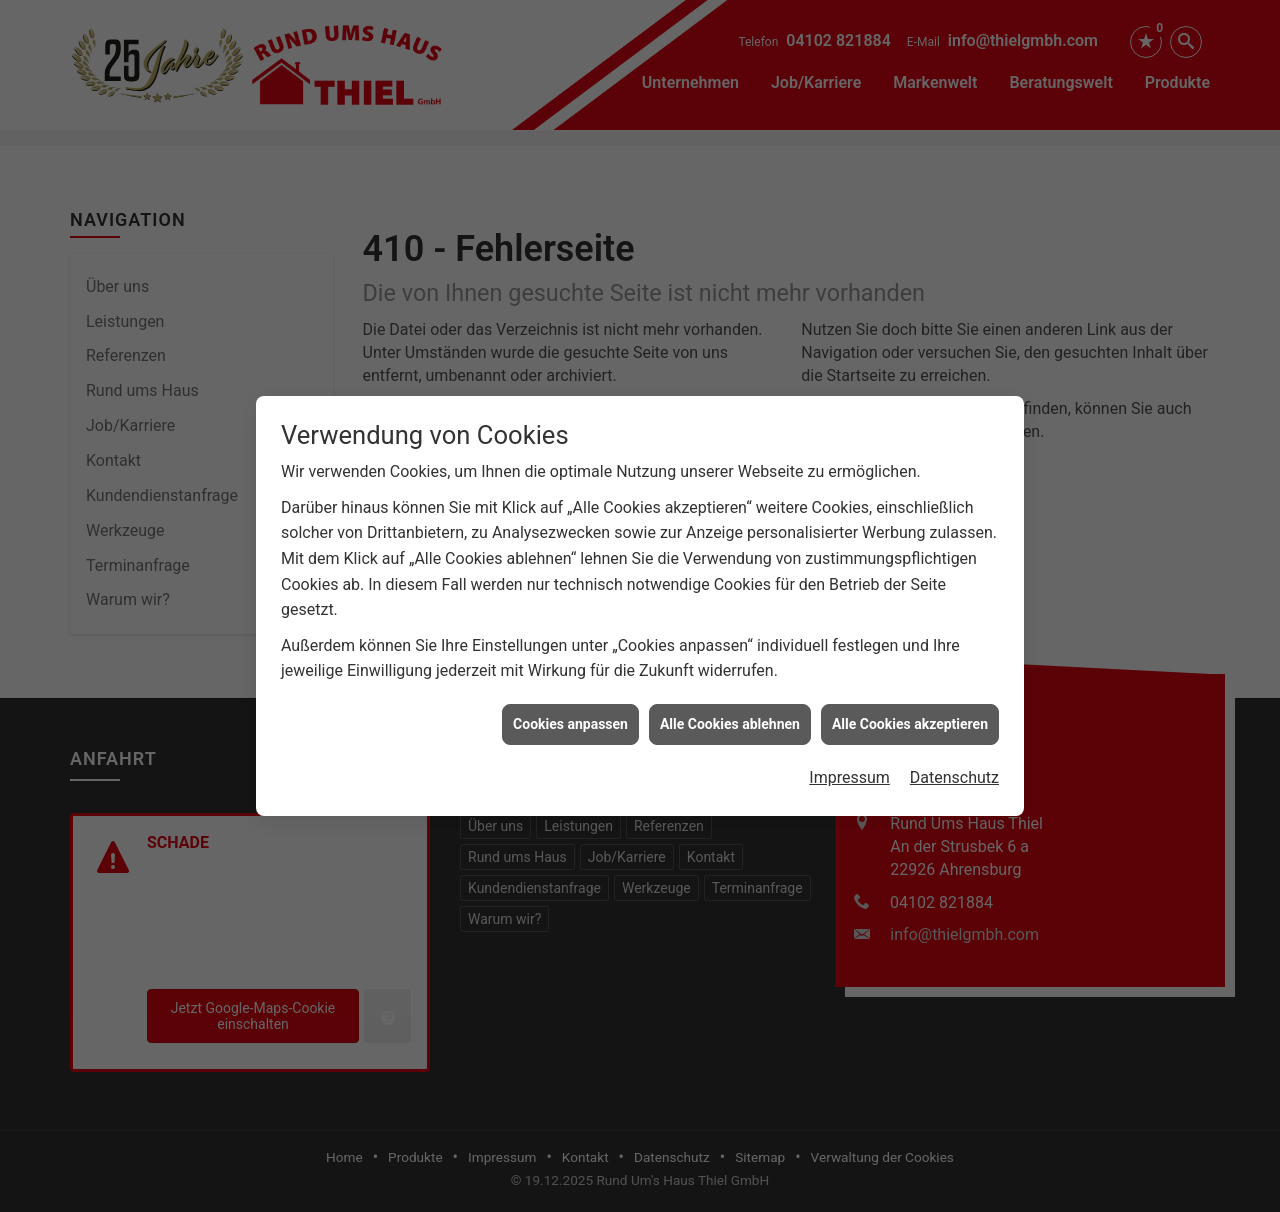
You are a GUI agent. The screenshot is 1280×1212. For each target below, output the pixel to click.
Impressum (849, 768)
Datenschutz (954, 768)
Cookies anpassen (570, 714)
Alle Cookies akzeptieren (910, 714)
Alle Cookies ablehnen (730, 714)
